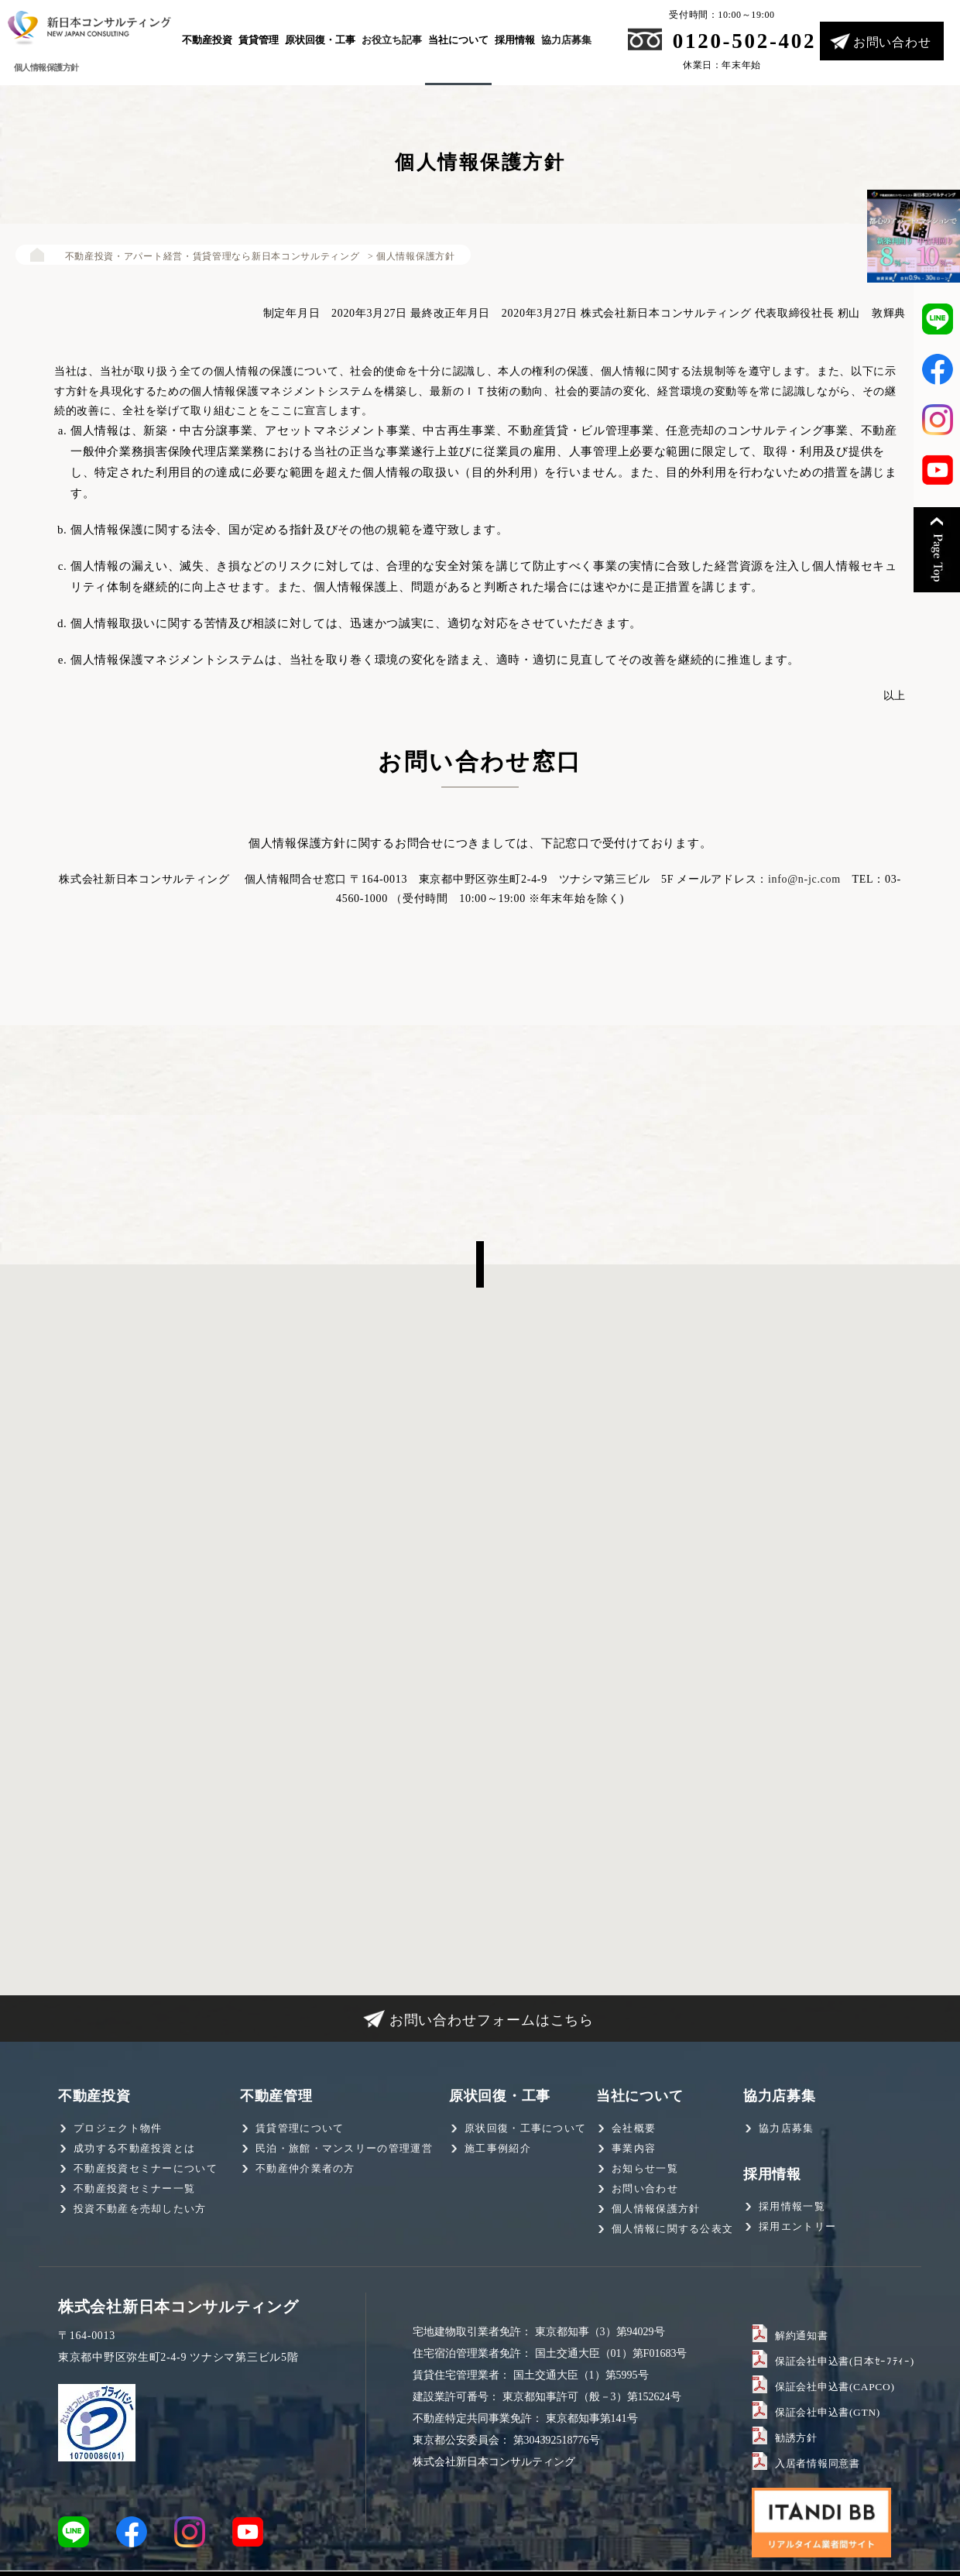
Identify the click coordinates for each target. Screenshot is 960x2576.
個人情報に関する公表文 (672, 2229)
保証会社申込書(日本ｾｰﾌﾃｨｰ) (838, 2360)
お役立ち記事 (392, 40)
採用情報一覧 (792, 2206)
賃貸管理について (299, 2128)
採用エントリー (797, 2226)
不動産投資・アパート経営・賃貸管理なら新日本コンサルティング (199, 256)
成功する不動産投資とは (134, 2148)
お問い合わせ (892, 42)
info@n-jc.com (804, 879)
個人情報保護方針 (656, 2208)
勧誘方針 (794, 2436)
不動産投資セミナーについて (146, 2168)
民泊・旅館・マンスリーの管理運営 (344, 2148)
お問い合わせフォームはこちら (492, 2020)
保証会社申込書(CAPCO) (830, 2385)
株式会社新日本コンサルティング (178, 2306)
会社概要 (634, 2128)
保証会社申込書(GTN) (823, 2411)
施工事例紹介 (498, 2148)
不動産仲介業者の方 (305, 2168)
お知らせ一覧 (645, 2168)
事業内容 (634, 2148)
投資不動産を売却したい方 (140, 2208)
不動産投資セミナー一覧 (134, 2188)
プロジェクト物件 (118, 2128)
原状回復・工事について (525, 2128)
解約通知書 (800, 2334)
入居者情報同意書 (814, 2462)
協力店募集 (566, 40)
